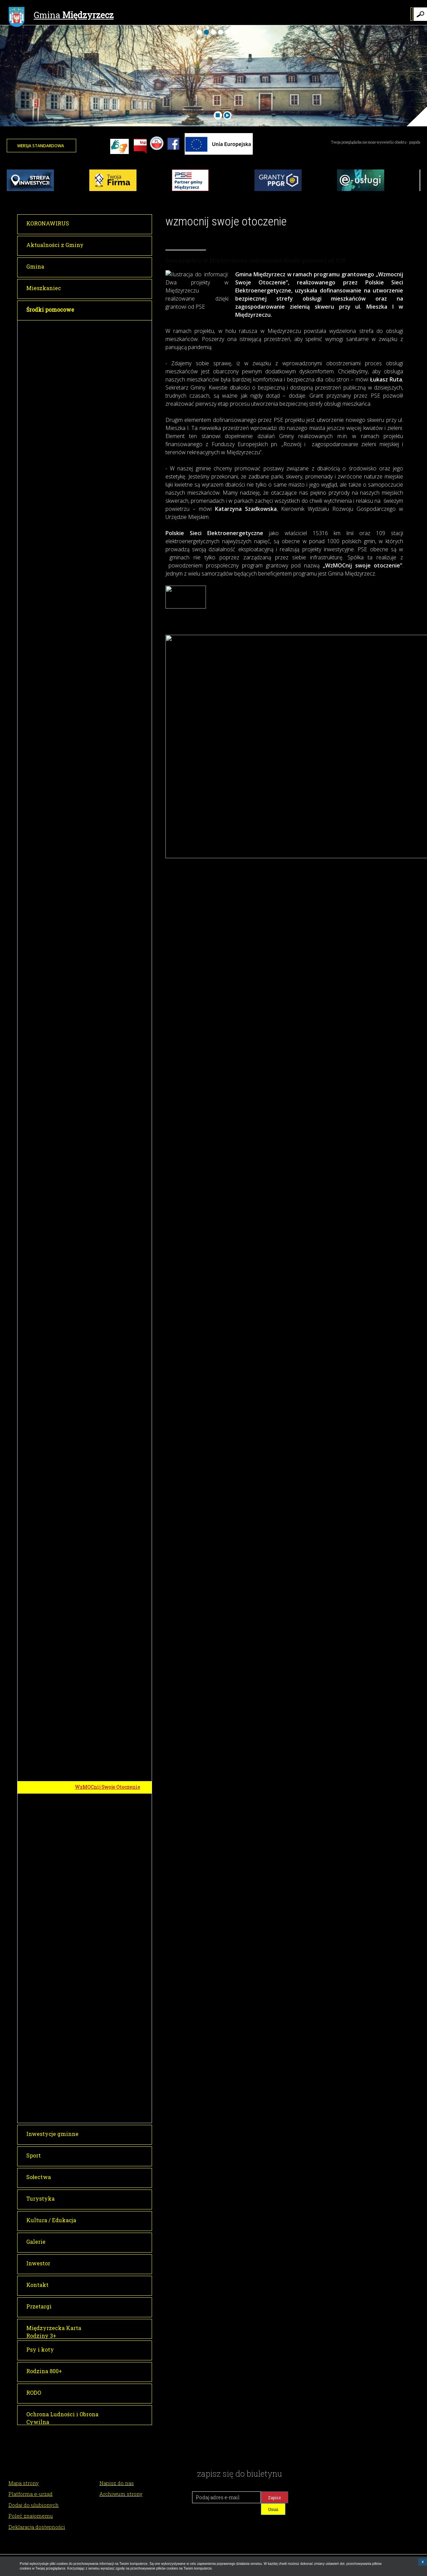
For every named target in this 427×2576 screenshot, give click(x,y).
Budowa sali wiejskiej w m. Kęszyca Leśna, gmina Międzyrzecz (107, 964)
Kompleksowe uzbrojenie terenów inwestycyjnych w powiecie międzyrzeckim (106, 668)
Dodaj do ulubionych (33, 2505)
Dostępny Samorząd (99, 1985)
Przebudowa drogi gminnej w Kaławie (110, 1607)
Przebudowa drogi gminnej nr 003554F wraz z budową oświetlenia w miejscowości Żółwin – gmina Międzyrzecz (110, 927)
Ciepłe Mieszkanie (98, 1892)
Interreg (85, 2099)
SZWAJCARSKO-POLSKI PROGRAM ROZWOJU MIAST (109, 2030)
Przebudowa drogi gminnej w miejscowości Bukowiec (110, 1107)
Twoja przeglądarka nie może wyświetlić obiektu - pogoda (375, 142)
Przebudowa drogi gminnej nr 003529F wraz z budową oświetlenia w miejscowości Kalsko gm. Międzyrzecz (110, 882)
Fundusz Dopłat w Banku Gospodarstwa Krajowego (105, 1685)
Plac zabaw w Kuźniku (102, 947)
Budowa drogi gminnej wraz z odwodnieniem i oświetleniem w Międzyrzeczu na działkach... (113, 1559)
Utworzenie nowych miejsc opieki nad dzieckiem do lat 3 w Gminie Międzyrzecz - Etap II (112, 826)
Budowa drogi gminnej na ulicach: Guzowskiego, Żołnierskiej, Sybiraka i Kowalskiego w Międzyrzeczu (113, 1584)
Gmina (61, 16)
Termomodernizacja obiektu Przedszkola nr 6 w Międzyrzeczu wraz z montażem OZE (113, 431)
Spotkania (88, 2069)
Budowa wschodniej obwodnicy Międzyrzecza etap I (112, 1433)
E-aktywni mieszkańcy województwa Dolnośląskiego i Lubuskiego (111, 1214)
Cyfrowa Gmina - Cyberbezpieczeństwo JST (107, 1195)
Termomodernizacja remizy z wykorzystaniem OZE (110, 1877)
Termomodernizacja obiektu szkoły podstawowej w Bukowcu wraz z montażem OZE (113, 406)
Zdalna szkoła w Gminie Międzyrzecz (103, 1153)
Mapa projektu (93, 1316)
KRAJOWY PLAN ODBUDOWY (110, 1997)
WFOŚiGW (87, 1834)
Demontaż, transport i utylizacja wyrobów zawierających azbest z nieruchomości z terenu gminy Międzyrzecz (114, 1767)
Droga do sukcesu (97, 726)
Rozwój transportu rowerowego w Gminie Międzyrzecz (112, 346)
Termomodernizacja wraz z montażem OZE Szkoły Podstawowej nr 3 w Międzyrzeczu (108, 582)
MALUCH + (88, 1712)
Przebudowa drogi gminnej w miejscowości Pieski (110, 1072)
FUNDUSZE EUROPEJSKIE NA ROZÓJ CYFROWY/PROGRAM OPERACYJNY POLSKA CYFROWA (111, 1130)
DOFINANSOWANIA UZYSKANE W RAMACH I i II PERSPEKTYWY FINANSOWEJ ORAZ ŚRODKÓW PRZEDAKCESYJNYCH (111, 1810)
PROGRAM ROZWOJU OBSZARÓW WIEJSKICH (104, 859)
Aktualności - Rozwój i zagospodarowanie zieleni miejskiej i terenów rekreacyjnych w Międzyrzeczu (112, 1348)
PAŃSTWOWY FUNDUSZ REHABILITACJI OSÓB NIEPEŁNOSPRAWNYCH (104, 1967)
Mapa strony (23, 2483)
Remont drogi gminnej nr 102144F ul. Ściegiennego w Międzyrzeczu (113, 1454)
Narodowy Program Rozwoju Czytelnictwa (108, 2084)
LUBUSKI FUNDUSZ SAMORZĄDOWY (99, 1924)
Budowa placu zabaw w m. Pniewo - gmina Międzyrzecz (110, 904)
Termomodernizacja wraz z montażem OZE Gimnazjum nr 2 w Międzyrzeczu (111, 557)
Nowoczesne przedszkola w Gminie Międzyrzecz (109, 711)
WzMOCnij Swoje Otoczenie (107, 1787)
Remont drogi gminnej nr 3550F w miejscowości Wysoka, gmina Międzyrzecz (112, 1476)
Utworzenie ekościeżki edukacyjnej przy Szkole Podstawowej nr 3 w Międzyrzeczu (104, 1855)
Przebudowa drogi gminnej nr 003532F (110, 1624)
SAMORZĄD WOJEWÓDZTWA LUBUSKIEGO (109, 1907)
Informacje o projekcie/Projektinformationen (112, 2114)
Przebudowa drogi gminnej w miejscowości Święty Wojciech (111, 1055)
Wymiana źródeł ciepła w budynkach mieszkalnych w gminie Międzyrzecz (108, 645)
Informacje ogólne (98, 2045)
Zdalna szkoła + (95, 1168)
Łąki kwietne (92, 1328)
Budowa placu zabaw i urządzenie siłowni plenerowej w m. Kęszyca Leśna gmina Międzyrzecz (114, 1033)
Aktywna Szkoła (96, 1700)
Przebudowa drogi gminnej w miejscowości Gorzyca (110, 1089)
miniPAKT (89, 1232)
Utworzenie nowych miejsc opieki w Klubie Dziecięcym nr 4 (113, 2012)
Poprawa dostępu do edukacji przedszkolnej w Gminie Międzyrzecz (109, 781)
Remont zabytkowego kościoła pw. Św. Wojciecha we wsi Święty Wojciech (113, 1414)
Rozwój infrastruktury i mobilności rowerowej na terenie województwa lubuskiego (113, 1944)
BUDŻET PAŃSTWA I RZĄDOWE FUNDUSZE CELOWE (112, 1371)
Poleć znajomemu (30, 2515)
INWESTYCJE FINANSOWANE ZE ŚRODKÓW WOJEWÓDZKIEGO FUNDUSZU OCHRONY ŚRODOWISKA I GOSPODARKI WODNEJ (112, 1735)
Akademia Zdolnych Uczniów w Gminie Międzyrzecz (112, 364)
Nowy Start (90, 844)
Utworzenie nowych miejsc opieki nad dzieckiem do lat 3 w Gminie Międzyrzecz (112, 804)
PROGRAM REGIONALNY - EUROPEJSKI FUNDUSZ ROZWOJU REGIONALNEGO (107, 534)
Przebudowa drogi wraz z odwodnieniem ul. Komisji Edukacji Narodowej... (106, 1537)
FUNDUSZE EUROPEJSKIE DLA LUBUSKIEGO (112, 329)
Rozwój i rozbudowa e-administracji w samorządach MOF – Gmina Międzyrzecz (109, 384)
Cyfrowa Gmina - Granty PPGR (110, 1180)
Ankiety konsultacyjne (102, 2057)
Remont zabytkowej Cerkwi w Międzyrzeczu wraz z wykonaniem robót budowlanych (113, 1391)
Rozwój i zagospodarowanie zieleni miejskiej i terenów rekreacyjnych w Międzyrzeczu (111, 1298)
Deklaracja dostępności (36, 2526)
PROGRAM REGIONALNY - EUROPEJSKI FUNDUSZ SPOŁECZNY (105, 691)
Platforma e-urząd (30, 2493)
